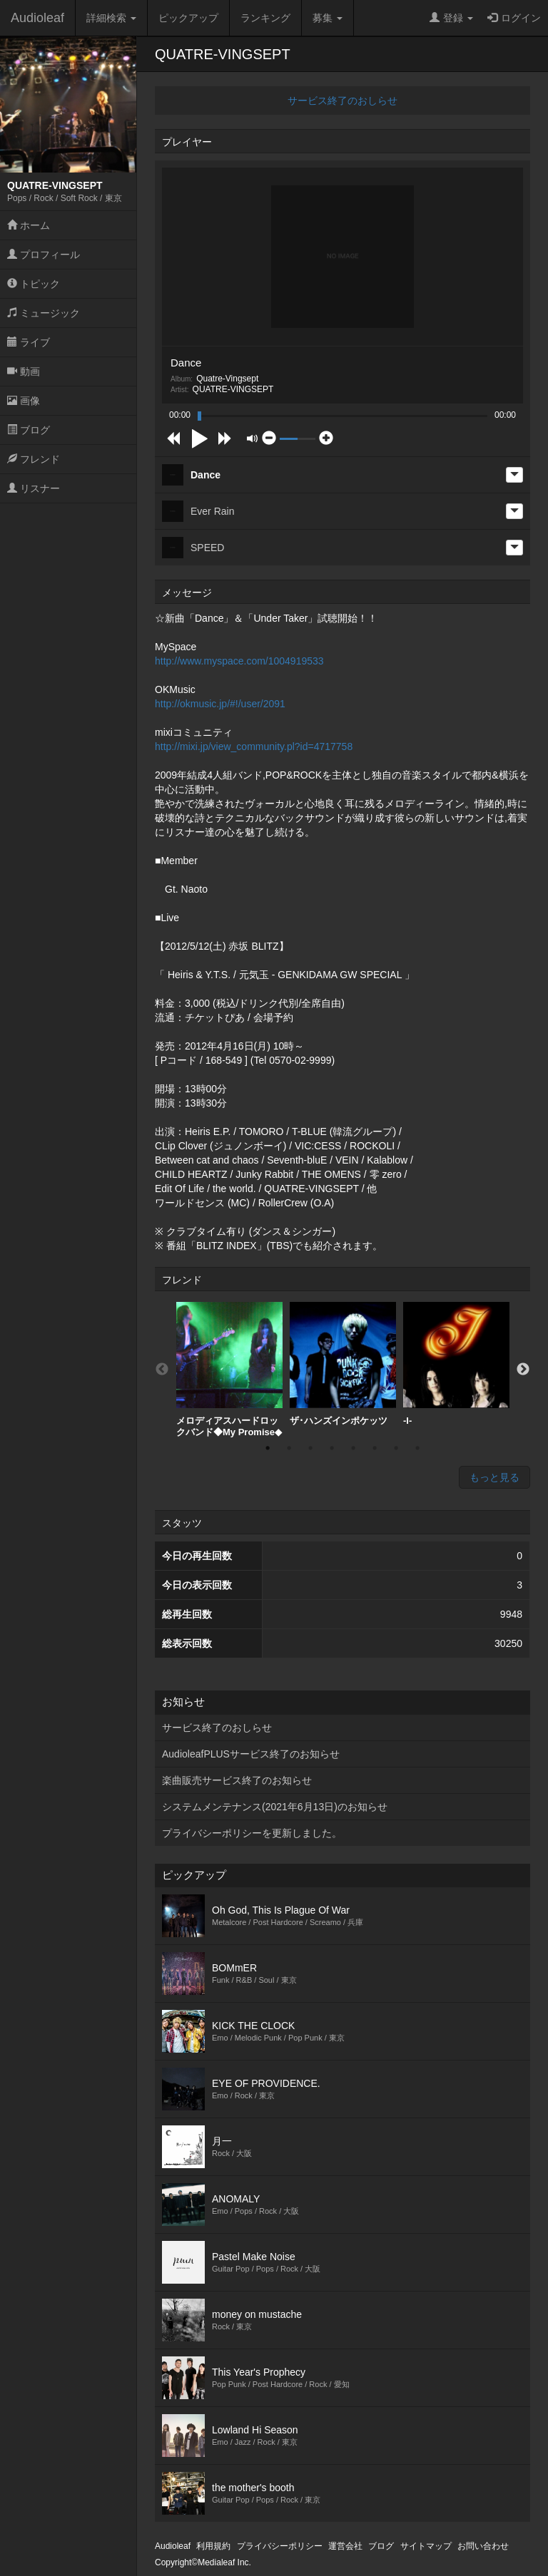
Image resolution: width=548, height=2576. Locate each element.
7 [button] (396, 1448)
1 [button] (267, 1448)
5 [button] (353, 1448)
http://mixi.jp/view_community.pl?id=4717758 (253, 746)
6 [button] (374, 1448)
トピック (33, 283)
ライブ (28, 342)
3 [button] (310, 1448)
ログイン (514, 18)
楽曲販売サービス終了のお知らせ (237, 1780)
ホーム (28, 225)
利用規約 (213, 2546)
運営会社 (345, 2546)
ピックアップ (188, 18)
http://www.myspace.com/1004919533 (239, 661)
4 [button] (332, 1448)
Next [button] (523, 1370)
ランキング (265, 18)
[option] (229, 1369)
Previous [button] (162, 1370)
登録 (451, 18)
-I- (456, 1364)
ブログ (28, 430)
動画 (23, 371)
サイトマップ (426, 2546)
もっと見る (494, 1477)
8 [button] (417, 1448)
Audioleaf (37, 18)
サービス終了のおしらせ (342, 100)
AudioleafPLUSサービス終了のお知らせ (251, 1754)
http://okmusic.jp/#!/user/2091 (220, 703)
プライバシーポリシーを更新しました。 (252, 1833)
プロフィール (43, 254)
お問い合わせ (483, 2546)
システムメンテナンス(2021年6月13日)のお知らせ (274, 1806)
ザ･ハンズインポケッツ (343, 1364)
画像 (23, 400)
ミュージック (43, 313)
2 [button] (289, 1448)
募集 (327, 18)
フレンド (33, 459)
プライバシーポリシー (280, 2546)
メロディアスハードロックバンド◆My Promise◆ (229, 1369)
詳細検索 (111, 18)
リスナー (33, 488)
